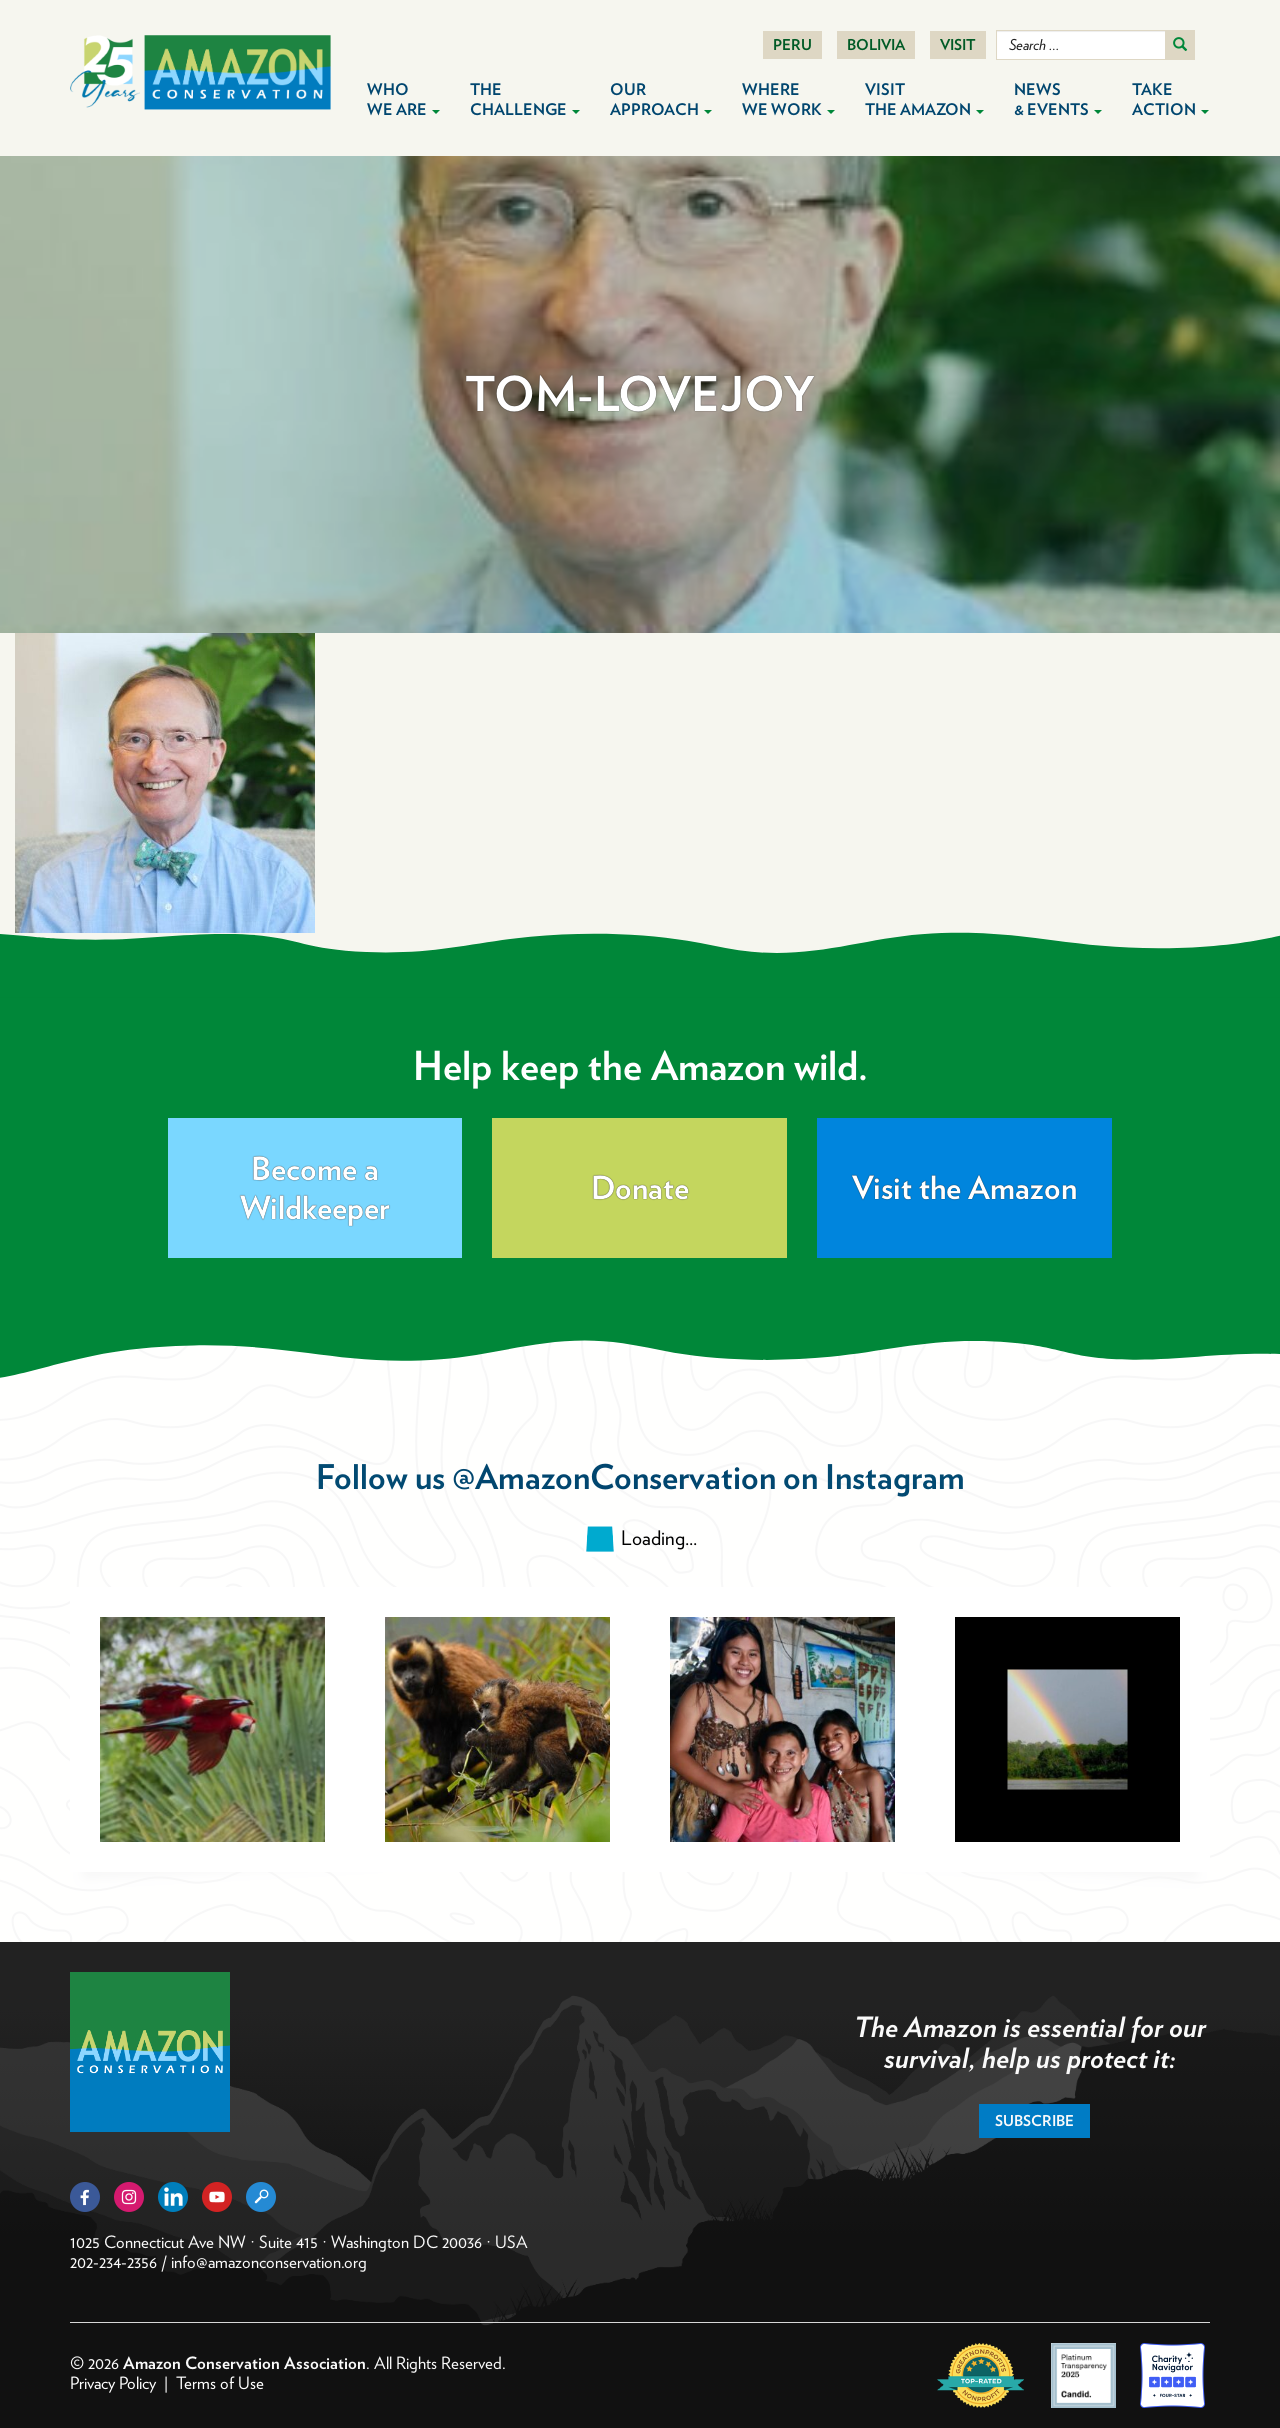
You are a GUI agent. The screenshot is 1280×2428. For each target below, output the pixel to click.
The (525, 99)
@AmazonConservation (614, 1476)
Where (788, 99)
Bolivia (876, 45)
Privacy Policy (113, 2383)
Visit (958, 45)
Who (403, 99)
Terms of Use (220, 2383)
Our (661, 99)
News (1058, 99)
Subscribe (1034, 2121)
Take (1170, 99)
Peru (792, 45)
